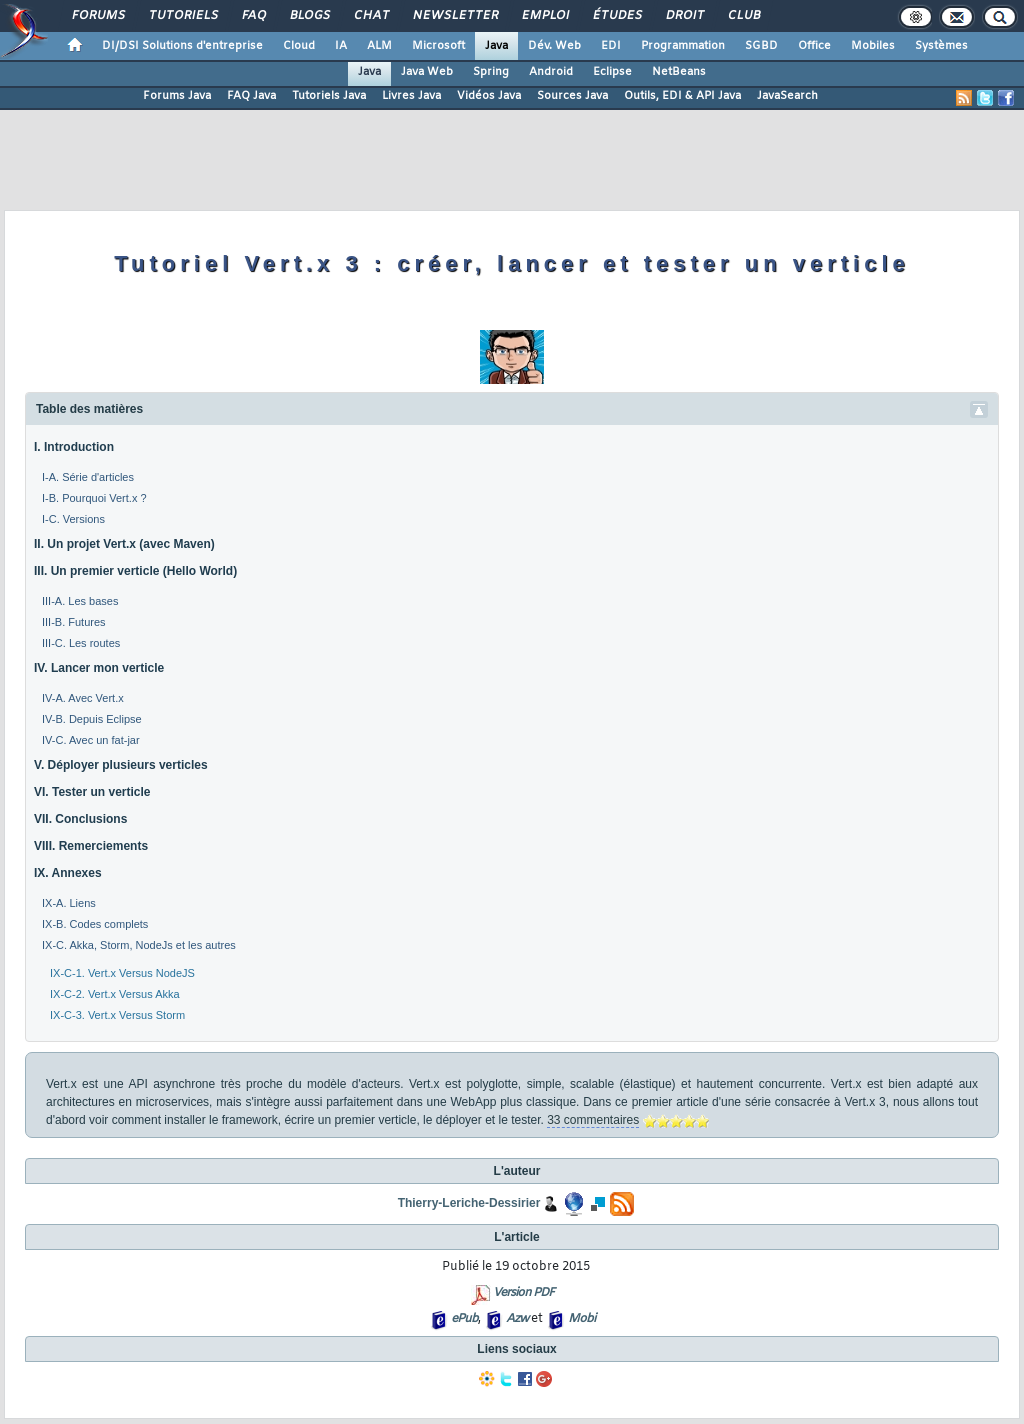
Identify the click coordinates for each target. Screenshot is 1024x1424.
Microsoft (438, 46)
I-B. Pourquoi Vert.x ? (94, 498)
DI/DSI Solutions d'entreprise (182, 46)
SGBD (761, 46)
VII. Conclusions (80, 819)
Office (814, 46)
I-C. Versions (73, 519)
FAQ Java (251, 96)
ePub (464, 1319)
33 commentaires (593, 1120)
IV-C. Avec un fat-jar (91, 740)
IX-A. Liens (69, 903)
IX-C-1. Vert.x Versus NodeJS (122, 973)
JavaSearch (787, 96)
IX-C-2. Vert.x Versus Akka (115, 994)
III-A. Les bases (80, 601)
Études (616, 16)
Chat (370, 16)
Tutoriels (182, 16)
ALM (379, 46)
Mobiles (873, 46)
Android (551, 72)
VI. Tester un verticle (92, 792)
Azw (517, 1319)
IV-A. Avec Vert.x (83, 698)
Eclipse (612, 72)
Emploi (544, 16)
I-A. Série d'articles (88, 477)
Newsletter (454, 16)
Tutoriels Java (329, 96)
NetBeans (679, 72)
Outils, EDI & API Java (682, 96)
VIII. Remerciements (91, 846)
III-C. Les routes (81, 643)
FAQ (253, 16)
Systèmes (941, 46)
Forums (97, 16)
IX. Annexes (68, 873)
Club (743, 16)
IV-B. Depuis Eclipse (92, 719)
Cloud (299, 46)
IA (341, 46)
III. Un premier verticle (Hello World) (135, 571)
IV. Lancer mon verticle (99, 668)
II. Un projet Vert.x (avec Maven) (124, 544)
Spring (491, 72)
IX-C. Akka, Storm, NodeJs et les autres (139, 945)
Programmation (683, 46)
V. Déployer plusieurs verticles (121, 765)
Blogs (309, 16)
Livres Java (411, 96)
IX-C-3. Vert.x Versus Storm (117, 1015)
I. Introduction (74, 447)
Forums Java (177, 96)
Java (496, 46)
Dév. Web (554, 46)
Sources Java (572, 96)
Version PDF (523, 1293)
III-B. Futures (74, 622)
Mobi (581, 1319)
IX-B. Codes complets (95, 924)
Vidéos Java (489, 96)
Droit (684, 16)
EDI (611, 46)
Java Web (427, 72)
